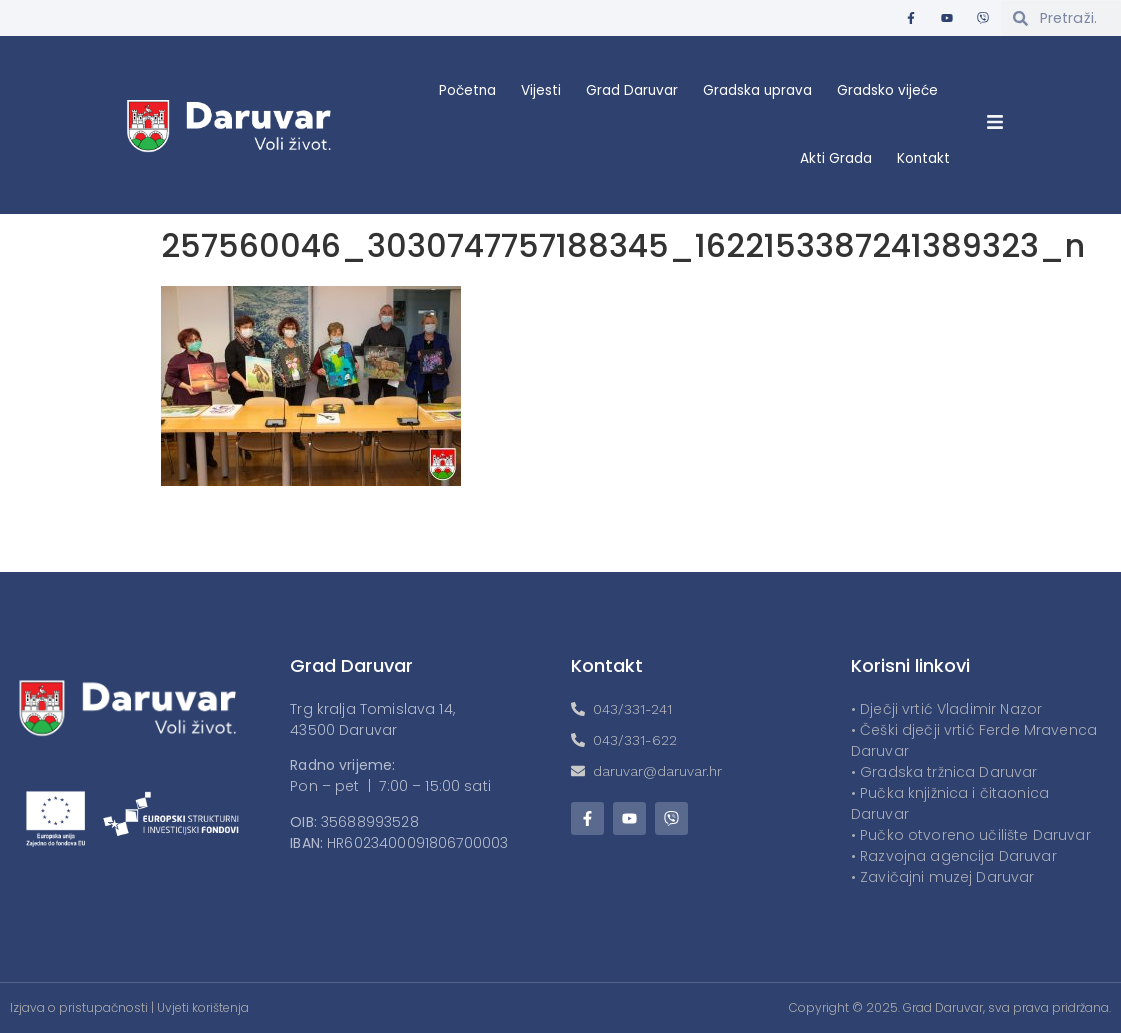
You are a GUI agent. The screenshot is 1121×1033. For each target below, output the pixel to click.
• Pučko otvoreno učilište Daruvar (971, 835)
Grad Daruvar (632, 90)
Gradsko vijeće (887, 90)
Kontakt (923, 158)
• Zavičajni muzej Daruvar (943, 877)
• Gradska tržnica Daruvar (944, 772)
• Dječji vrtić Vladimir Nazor (946, 709)
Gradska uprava (757, 90)
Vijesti (541, 90)
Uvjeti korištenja (203, 1007)
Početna (467, 90)
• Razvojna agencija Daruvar (954, 856)
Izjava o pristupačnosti (79, 1007)
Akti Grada (836, 158)
